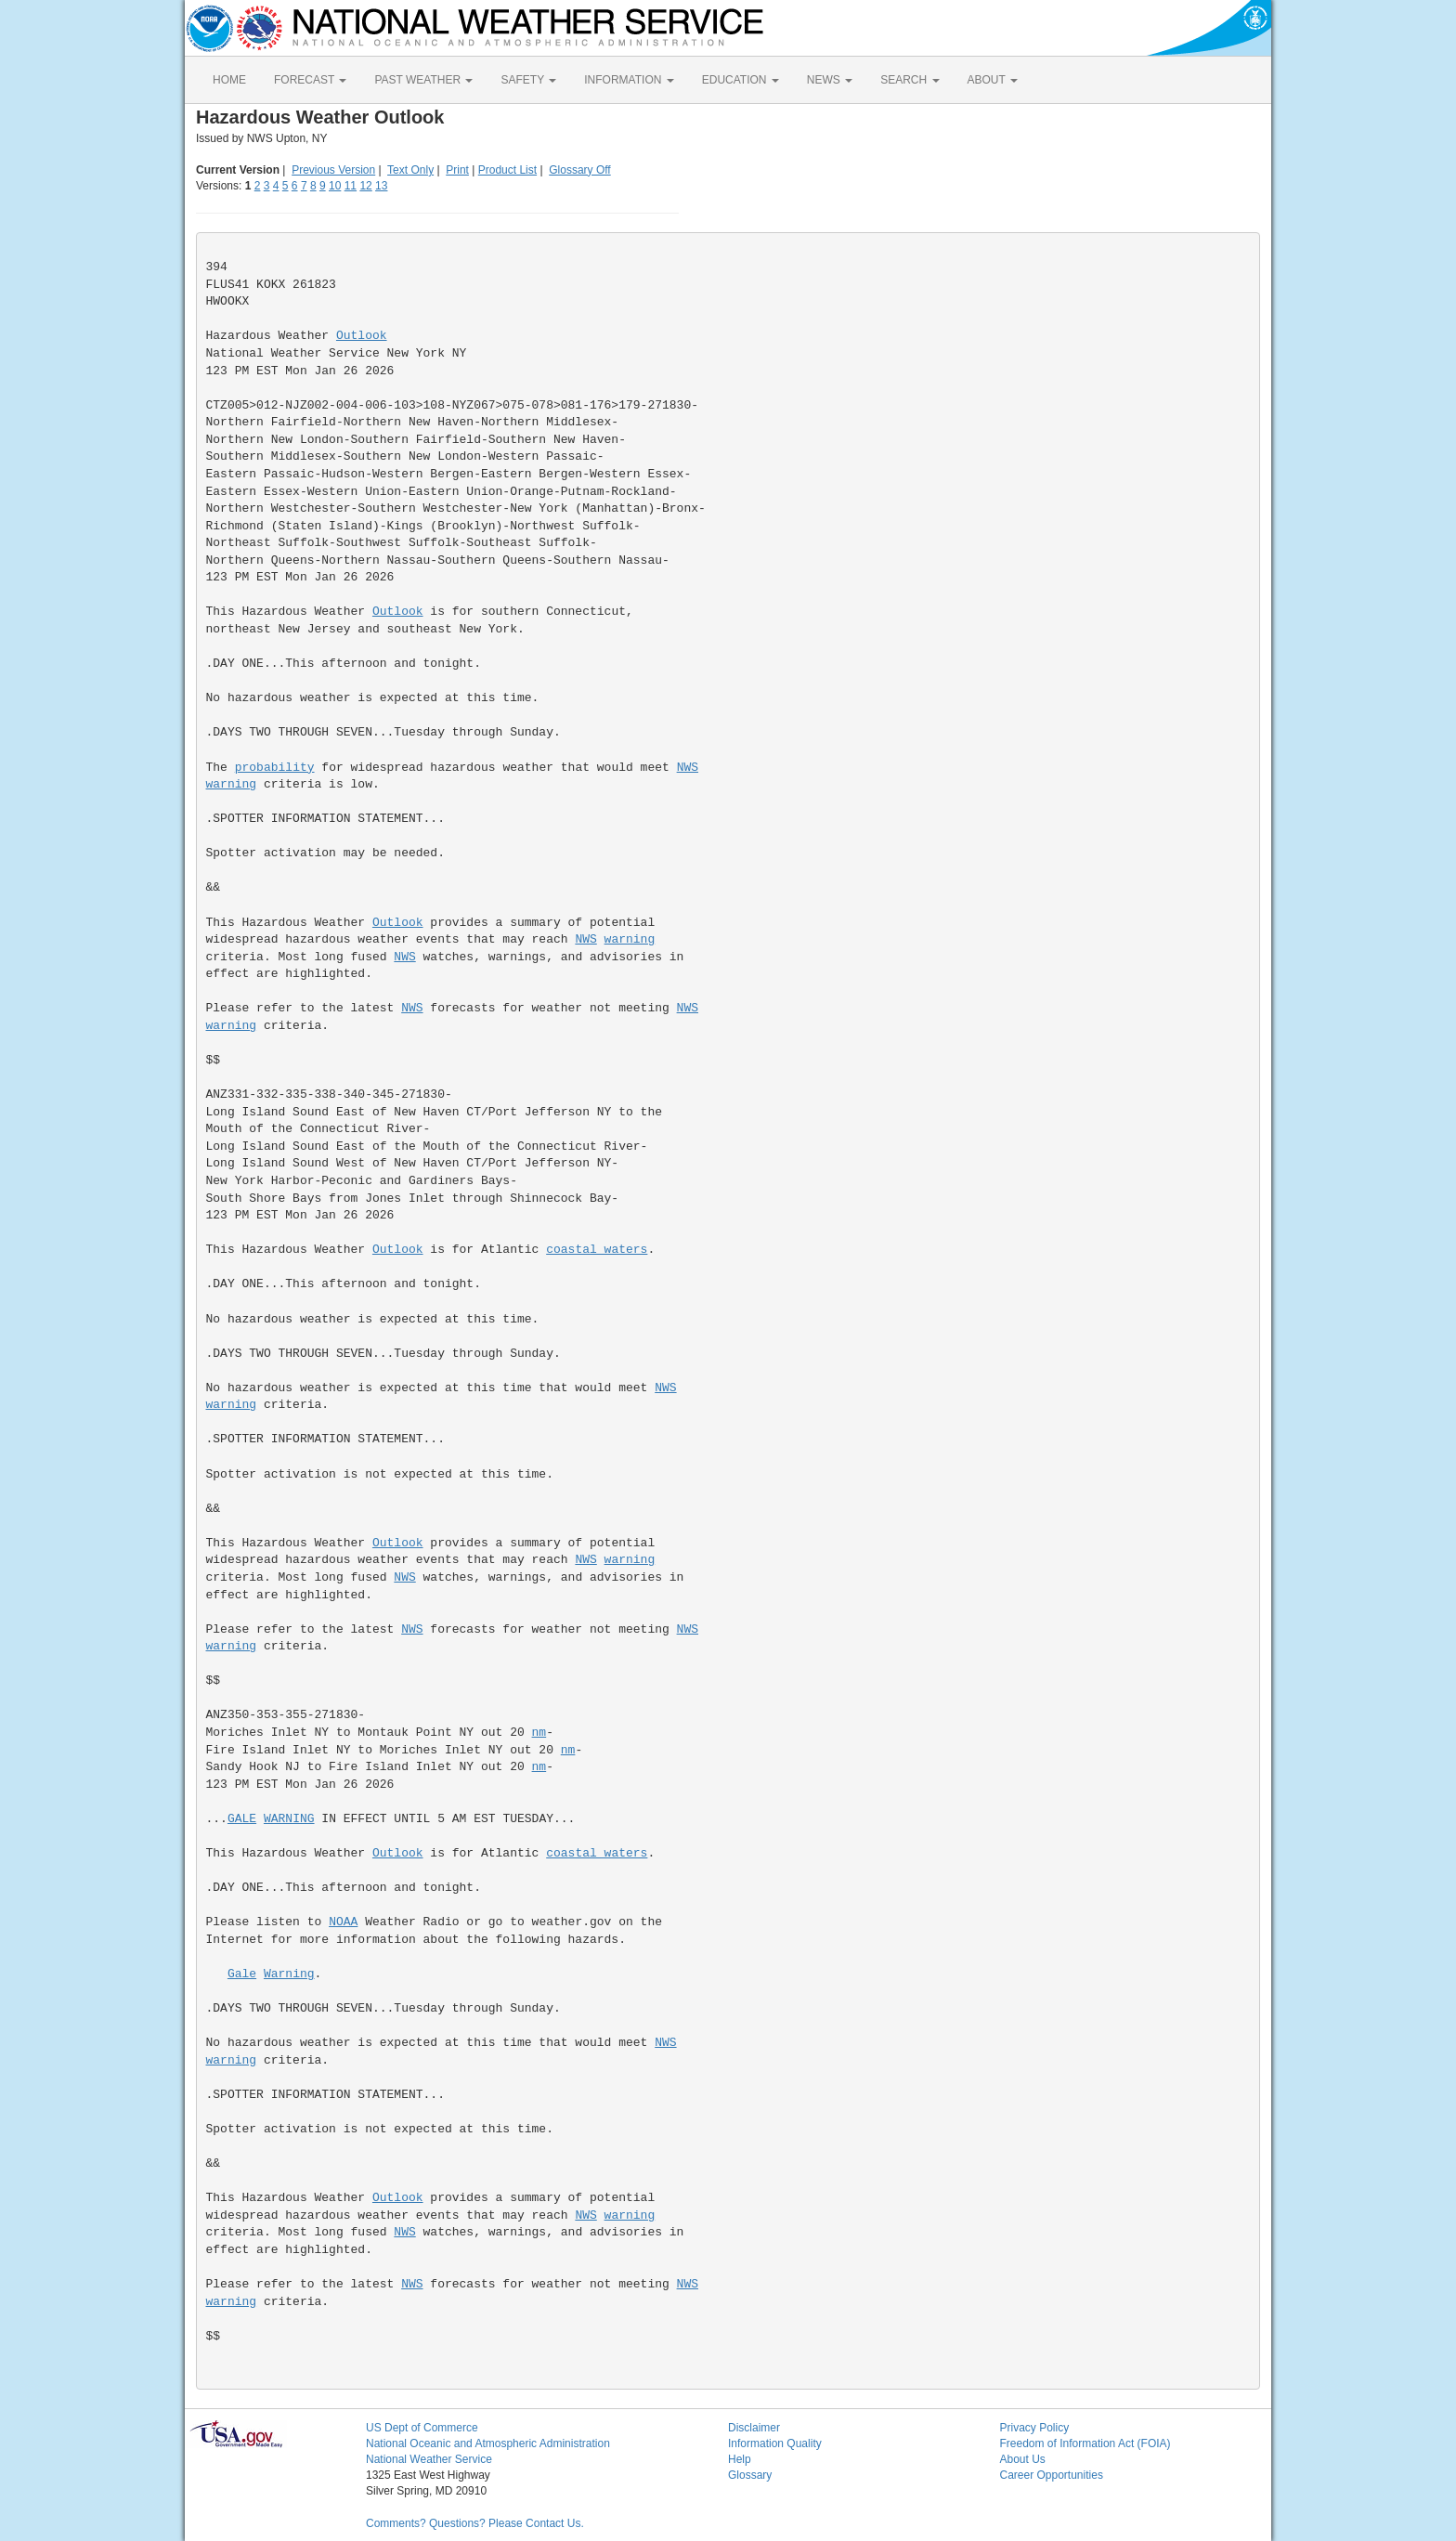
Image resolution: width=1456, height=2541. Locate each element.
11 (350, 185)
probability (275, 768)
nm (539, 1733)
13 (381, 185)
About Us (1023, 2459)
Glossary (750, 2475)
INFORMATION (628, 79)
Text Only (410, 169)
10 (335, 185)
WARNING (289, 1819)
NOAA (343, 1922)
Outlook (361, 336)
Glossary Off (579, 169)
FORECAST (310, 79)
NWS (687, 768)
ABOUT (993, 79)
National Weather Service (429, 2459)
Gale (242, 1974)
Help (739, 2459)
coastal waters (596, 1250)
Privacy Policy (1035, 2427)
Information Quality (775, 2443)
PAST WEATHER (423, 79)
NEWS (829, 79)
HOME (229, 79)
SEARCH (909, 79)
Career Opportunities (1051, 2475)
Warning (289, 1974)
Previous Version (333, 169)
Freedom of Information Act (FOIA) (1085, 2443)
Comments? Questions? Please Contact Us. (475, 2523)
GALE (242, 1819)
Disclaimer (754, 2427)
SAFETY (528, 79)
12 (365, 185)
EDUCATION (740, 79)
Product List (507, 169)
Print (457, 169)
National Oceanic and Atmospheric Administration (488, 2443)
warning (231, 784)
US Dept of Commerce (422, 2427)
